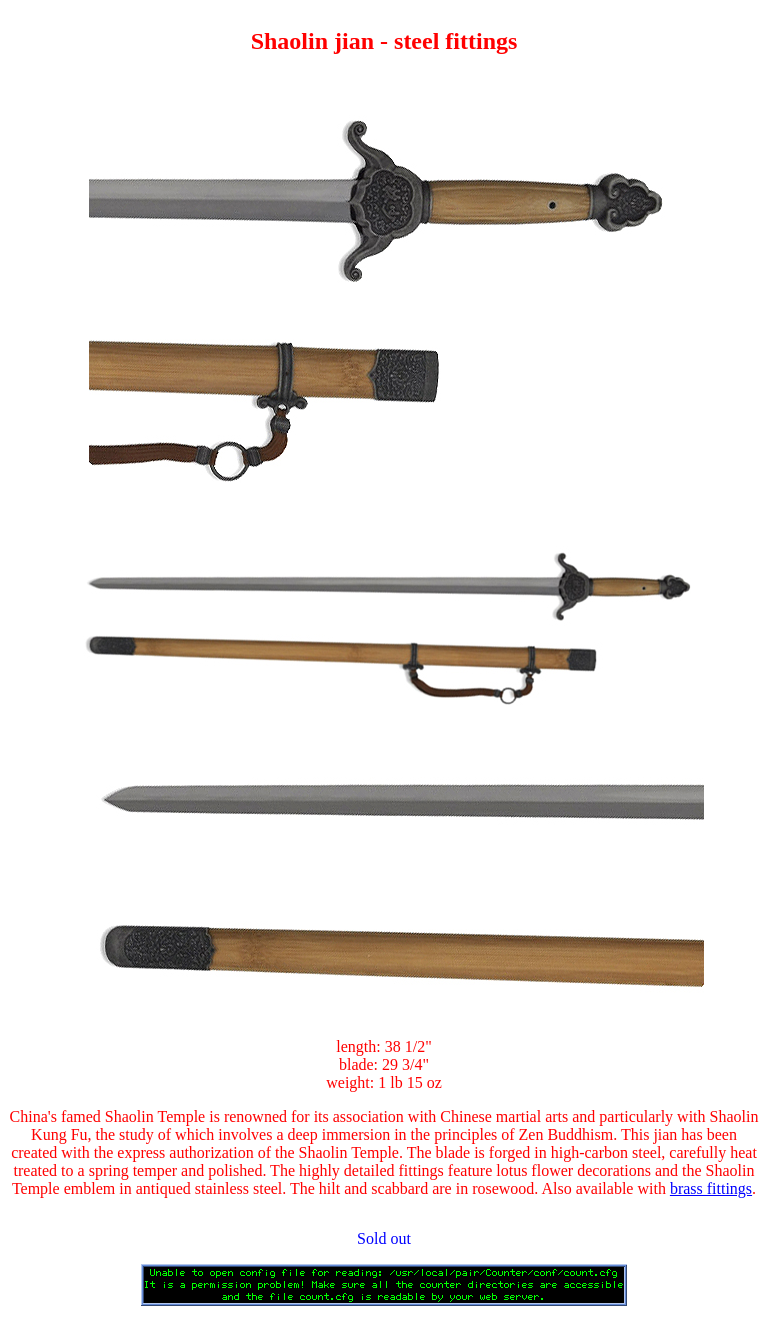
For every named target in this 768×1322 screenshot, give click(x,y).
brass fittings (711, 1188)
